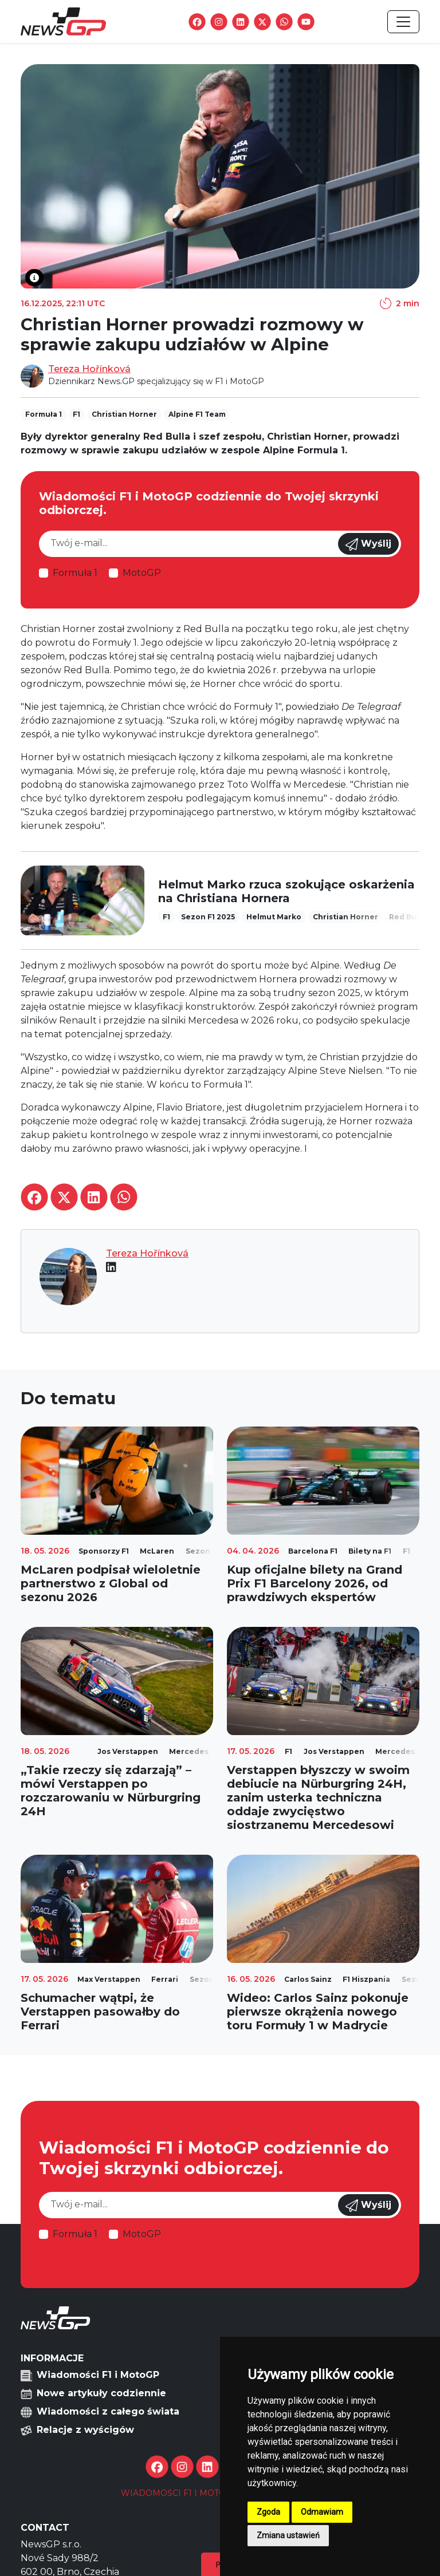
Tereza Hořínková (89, 369)
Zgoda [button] (268, 2511)
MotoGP (142, 572)
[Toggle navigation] (403, 21)
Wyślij (368, 544)
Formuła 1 (75, 572)
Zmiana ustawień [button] (288, 2535)
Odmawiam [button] (322, 2511)
